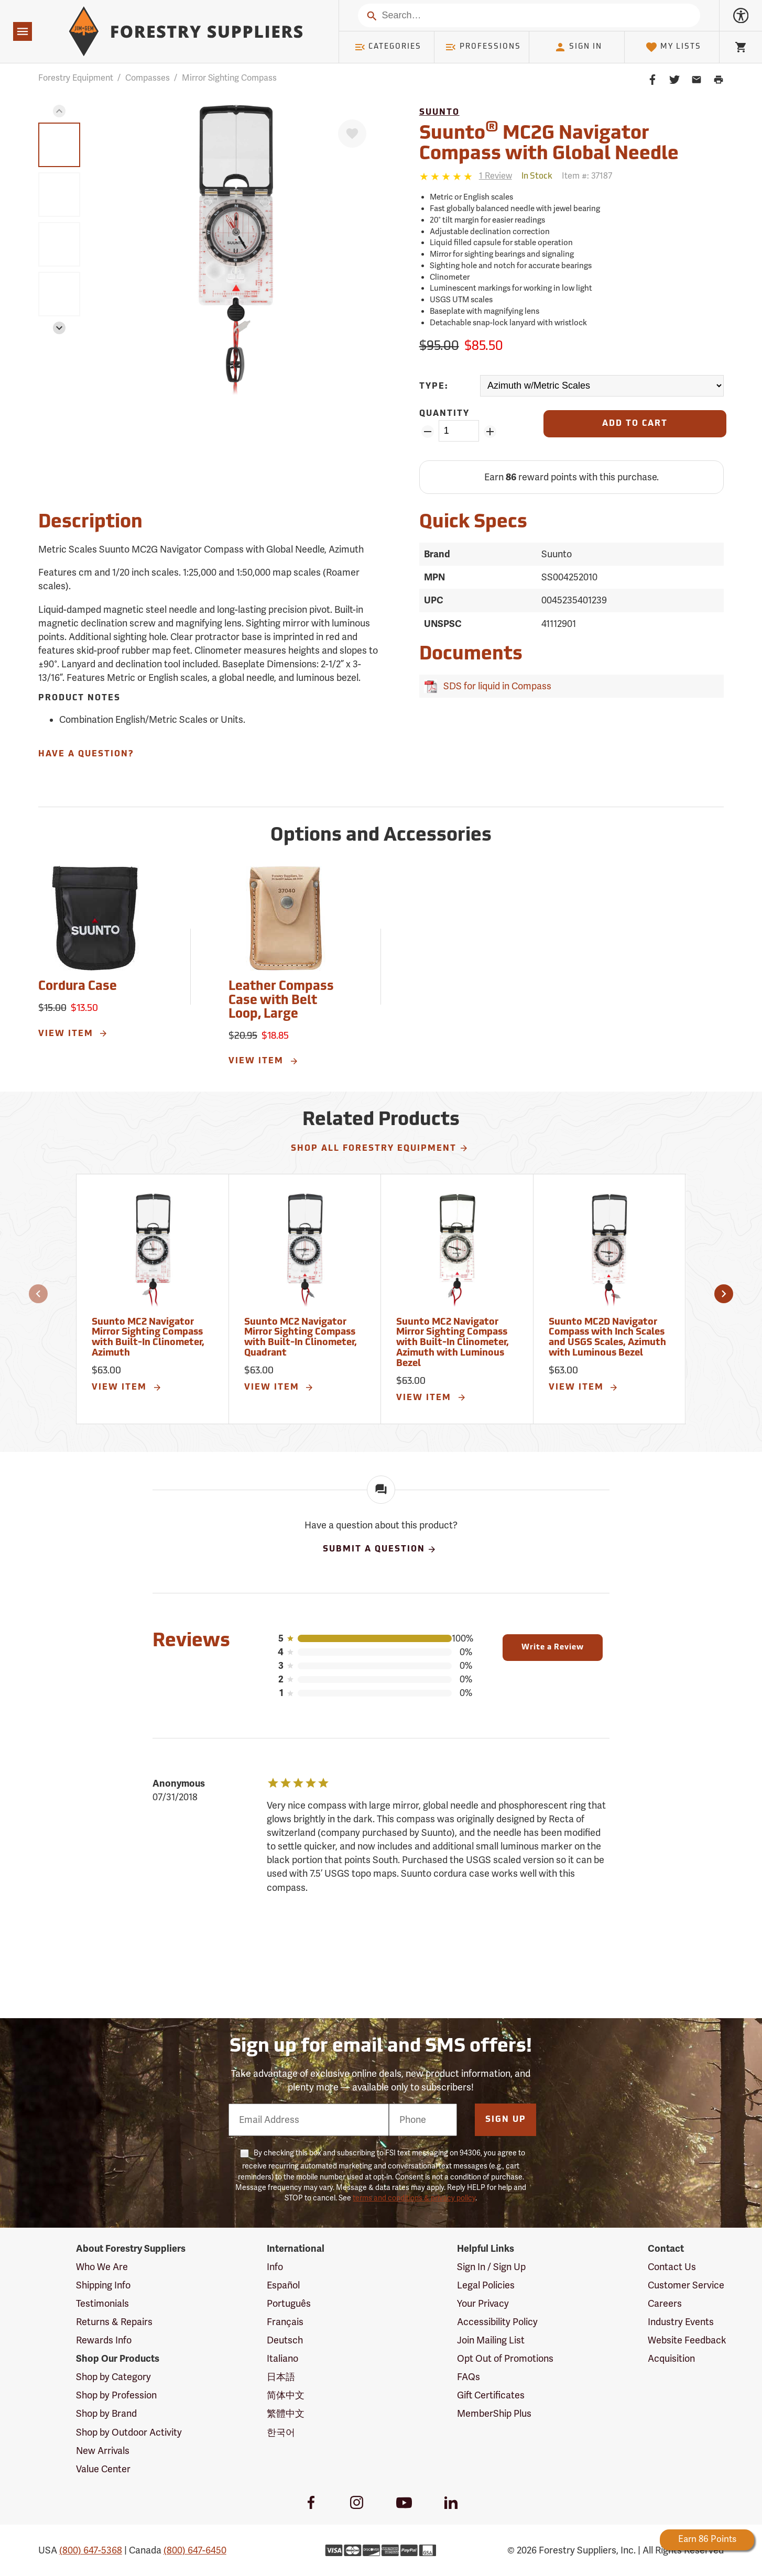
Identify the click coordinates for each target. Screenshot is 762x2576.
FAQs (468, 2377)
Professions (482, 47)
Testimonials (102, 2303)
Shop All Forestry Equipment (380, 1148)
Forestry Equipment (75, 78)
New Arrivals (102, 2451)
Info (275, 2267)
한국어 (281, 2432)
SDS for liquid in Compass (495, 686)
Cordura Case (77, 987)
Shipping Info (103, 2285)
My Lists (673, 47)
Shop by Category (113, 2377)
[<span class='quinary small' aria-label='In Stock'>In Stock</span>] (536, 176)
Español (283, 2285)
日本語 (281, 2377)
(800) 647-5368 (90, 2550)
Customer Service (686, 2285)
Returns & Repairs (114, 2322)
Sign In (578, 47)
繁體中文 (285, 2413)
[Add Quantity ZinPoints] (489, 431)
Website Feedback (687, 2340)
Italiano (282, 2358)
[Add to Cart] (634, 423)
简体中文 (285, 2395)
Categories (388, 47)
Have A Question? (86, 754)
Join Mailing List (491, 2340)
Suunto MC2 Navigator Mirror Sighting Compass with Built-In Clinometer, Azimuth (148, 1337)
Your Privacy (483, 2303)
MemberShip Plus (494, 2413)
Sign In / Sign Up (491, 2267)
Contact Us (672, 2267)
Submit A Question (380, 1549)
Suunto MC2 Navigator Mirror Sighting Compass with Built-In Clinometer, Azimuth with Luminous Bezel (452, 1343)
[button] (59, 111)
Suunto (439, 112)
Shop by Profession (116, 2395)
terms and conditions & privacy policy (414, 2198)
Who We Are (102, 2267)
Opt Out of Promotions (505, 2358)
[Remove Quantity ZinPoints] (428, 431)
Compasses (147, 78)
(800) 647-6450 (195, 2550)
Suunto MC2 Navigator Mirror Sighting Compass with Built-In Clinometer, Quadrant (300, 1337)
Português (289, 2303)
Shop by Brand (106, 2413)
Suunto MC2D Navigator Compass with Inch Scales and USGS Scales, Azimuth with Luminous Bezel (607, 1337)
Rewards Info (104, 2340)
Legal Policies (486, 2285)
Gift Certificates (491, 2395)
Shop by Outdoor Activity (129, 2432)
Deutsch (285, 2340)
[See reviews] (495, 176)
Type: (434, 386)
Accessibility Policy (497, 2322)
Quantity (444, 414)
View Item (73, 1033)
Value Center (103, 2469)
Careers (665, 2303)
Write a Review (552, 1648)
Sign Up (505, 2120)
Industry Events (681, 2322)
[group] (59, 145)
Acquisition (671, 2358)
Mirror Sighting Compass (229, 78)
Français (285, 2322)
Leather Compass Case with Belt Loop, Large (281, 1001)
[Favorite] (352, 133)
